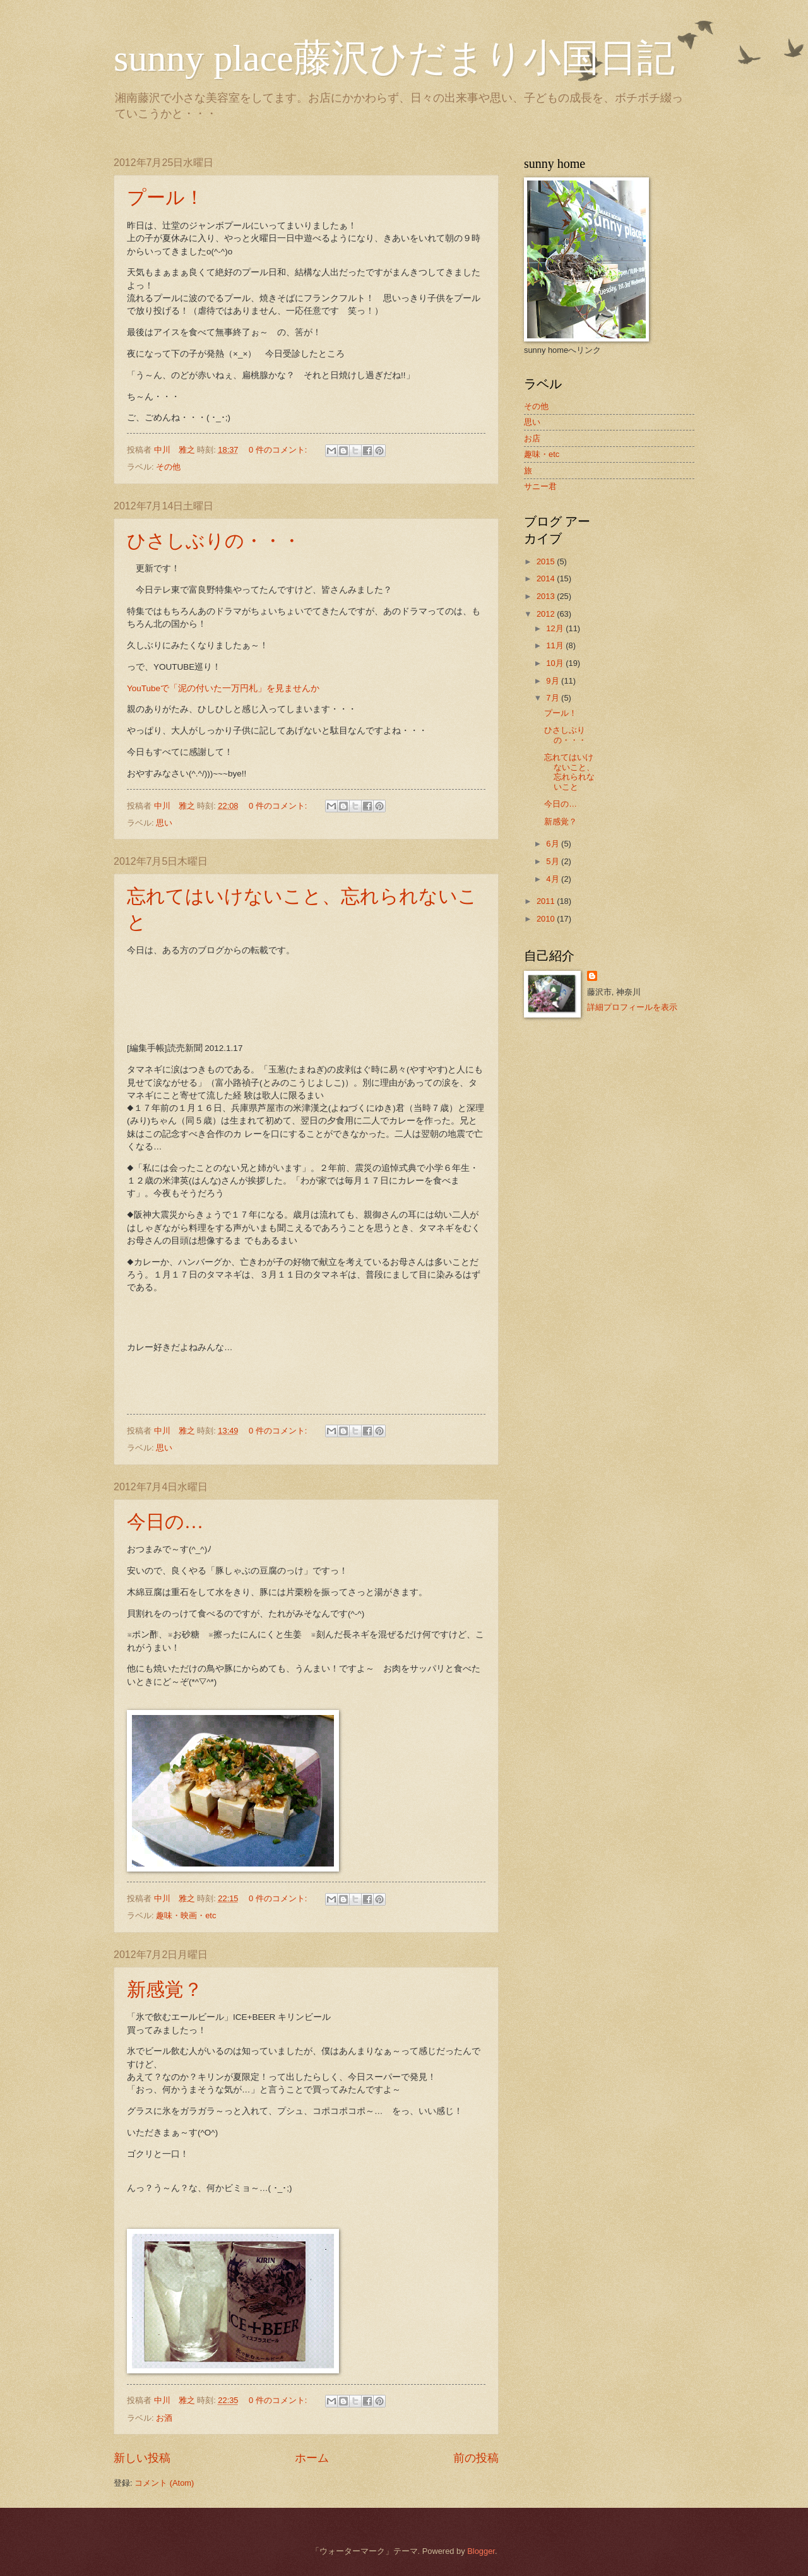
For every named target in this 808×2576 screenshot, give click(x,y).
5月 (553, 861)
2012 (547, 614)
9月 (553, 681)
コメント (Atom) (164, 2483)
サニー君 (540, 486)
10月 (556, 663)
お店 (532, 438)
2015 (547, 561)
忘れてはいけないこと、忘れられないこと (569, 771)
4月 (553, 879)
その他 (168, 467)
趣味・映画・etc (186, 1915)
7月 (553, 698)
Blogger (481, 2551)
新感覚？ (165, 1989)
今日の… (165, 1521)
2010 (547, 918)
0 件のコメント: (279, 449)
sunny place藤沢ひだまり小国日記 (394, 58)
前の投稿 (476, 2458)
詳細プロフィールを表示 (632, 1007)
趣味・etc (541, 454)
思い (164, 823)
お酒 (164, 2418)
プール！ (165, 197)
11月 (556, 645)
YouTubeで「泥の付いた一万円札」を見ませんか (223, 688)
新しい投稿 (142, 2458)
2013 (547, 596)
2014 (547, 578)
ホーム (312, 2458)
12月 (556, 628)
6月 (553, 843)
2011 (547, 901)
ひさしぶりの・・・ (214, 540)
